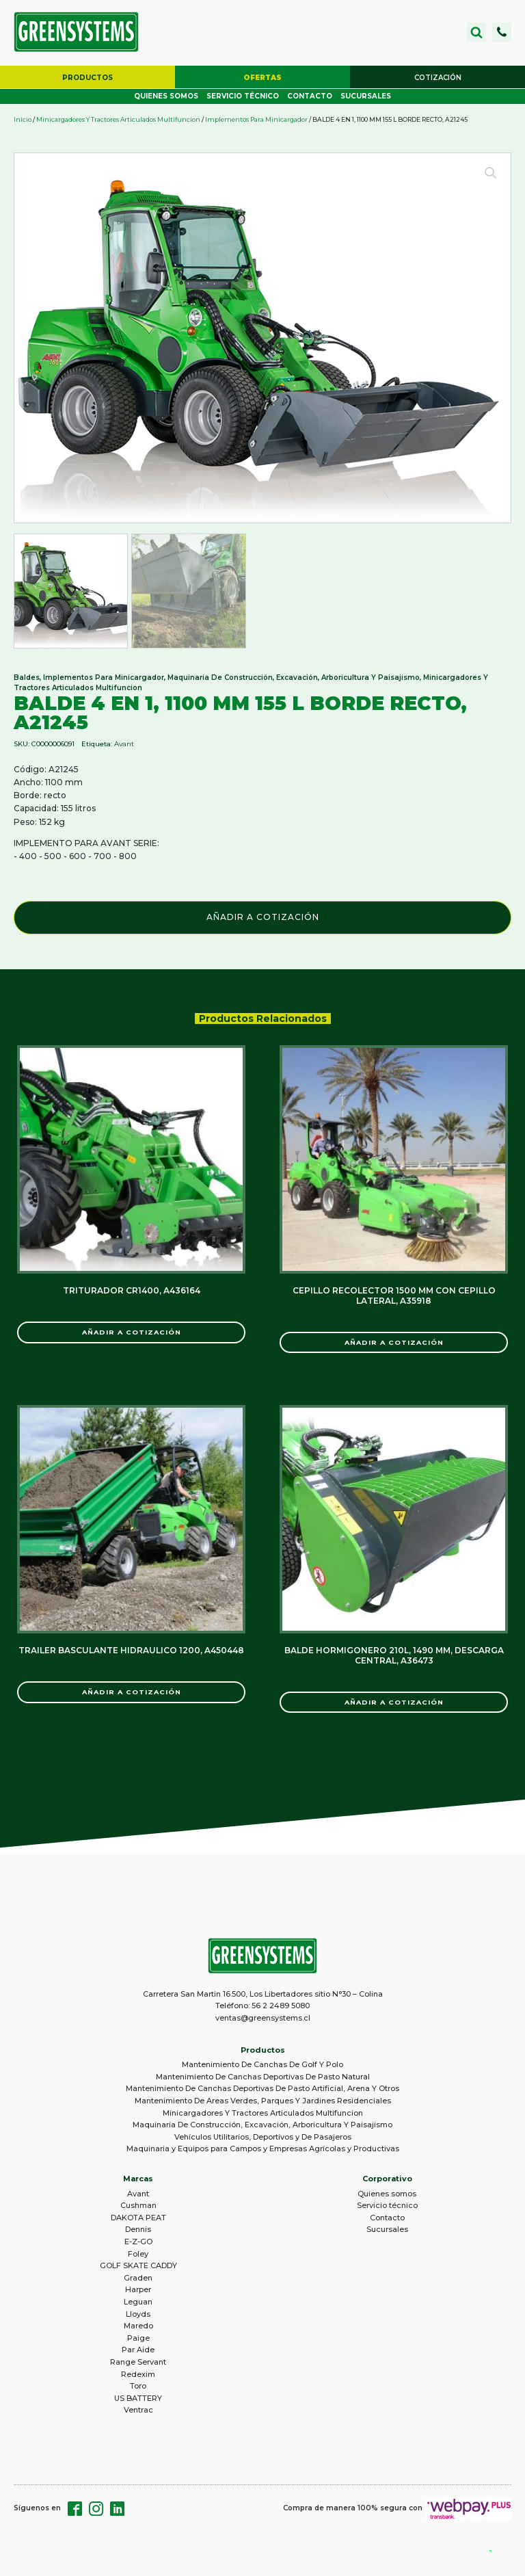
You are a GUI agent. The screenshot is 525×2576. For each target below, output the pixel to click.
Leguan (138, 2304)
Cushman (138, 2207)
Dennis (138, 2231)
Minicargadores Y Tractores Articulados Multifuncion (118, 121)
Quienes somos (166, 98)
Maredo (138, 2327)
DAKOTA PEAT (138, 2219)
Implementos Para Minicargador (256, 121)
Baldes (27, 678)
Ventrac (138, 2412)
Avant (124, 745)
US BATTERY (138, 2399)
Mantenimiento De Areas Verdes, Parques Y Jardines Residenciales (263, 2102)
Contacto (309, 98)
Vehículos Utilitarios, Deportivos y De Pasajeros (262, 2139)
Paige (138, 2339)
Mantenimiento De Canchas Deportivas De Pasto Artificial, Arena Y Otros (262, 2090)
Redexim (138, 2375)
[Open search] (476, 33)
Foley (138, 2255)
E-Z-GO (138, 2243)
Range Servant (138, 2364)
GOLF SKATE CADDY (138, 2267)
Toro (138, 2388)
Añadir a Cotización (262, 918)
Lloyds (138, 2315)
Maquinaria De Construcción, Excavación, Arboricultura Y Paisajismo (293, 678)
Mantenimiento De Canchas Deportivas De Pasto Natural (263, 2079)
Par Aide (138, 2351)
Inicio (22, 121)
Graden (138, 2279)
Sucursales (365, 98)
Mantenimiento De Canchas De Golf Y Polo (262, 2066)
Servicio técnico (242, 98)
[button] (501, 32)
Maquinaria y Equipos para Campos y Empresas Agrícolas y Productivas (262, 2150)
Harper (138, 2291)
